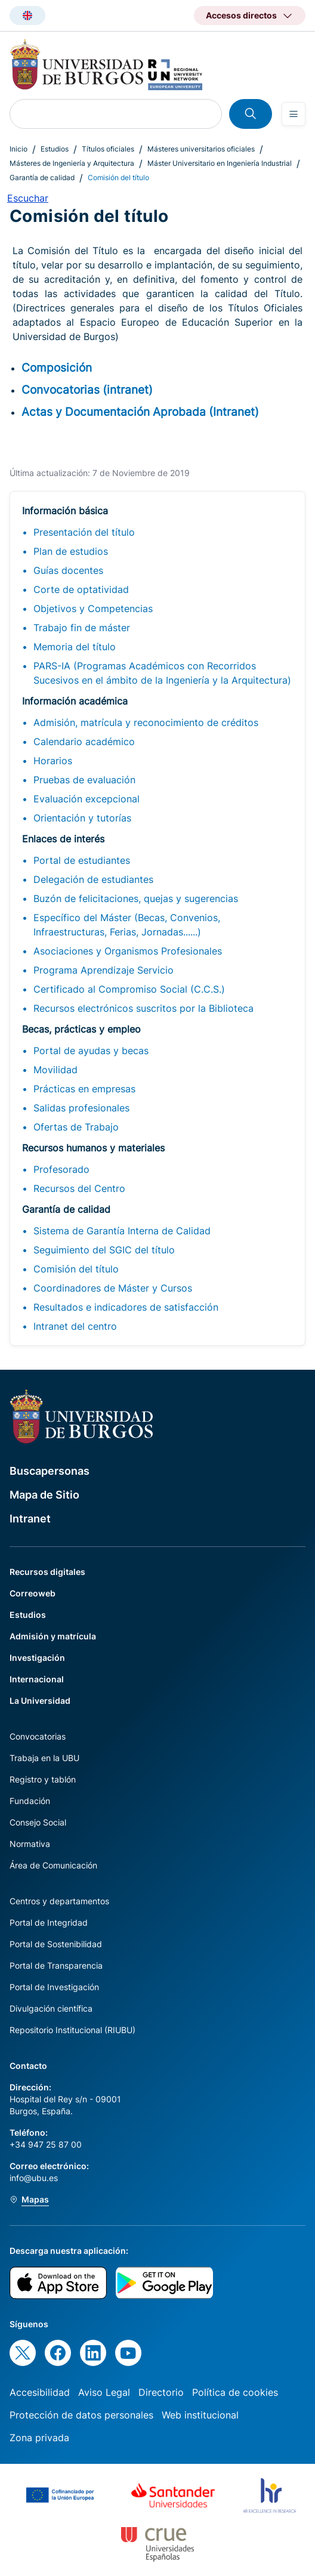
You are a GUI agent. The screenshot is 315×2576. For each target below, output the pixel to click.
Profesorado (61, 1169)
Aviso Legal (104, 2392)
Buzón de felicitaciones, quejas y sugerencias (135, 898)
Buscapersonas (49, 1471)
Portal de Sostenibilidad (56, 1944)
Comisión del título (76, 1269)
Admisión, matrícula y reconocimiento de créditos (145, 722)
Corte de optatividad (81, 589)
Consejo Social (38, 1822)
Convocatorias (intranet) (87, 389)
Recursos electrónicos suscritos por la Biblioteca (143, 1008)
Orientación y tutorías (82, 818)
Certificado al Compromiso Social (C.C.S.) (129, 989)
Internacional (37, 1679)
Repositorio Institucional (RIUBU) (72, 2030)
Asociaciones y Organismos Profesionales (127, 951)
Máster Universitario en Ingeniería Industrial (219, 163)
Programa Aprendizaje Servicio (103, 970)
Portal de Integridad (49, 1922)
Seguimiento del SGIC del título (104, 1250)
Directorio (161, 2392)
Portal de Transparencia (56, 1965)
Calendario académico (84, 742)
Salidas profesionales (81, 1108)
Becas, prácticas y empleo (81, 1029)
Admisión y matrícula (53, 1636)
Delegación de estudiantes (93, 879)
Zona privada (39, 2438)
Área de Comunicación (53, 1865)
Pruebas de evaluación (84, 780)
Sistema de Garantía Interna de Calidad (122, 1231)
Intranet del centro (75, 1326)
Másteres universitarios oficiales (201, 148)
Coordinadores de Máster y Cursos (112, 1288)
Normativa (30, 1844)
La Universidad (40, 1700)
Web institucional (200, 2415)
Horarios (52, 761)
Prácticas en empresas (84, 1089)
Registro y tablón (43, 1779)
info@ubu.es (34, 2178)
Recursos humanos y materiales (93, 1148)
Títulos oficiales (108, 148)
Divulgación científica (51, 2008)
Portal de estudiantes (81, 860)
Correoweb (32, 1593)
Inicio (18, 148)
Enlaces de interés (63, 839)
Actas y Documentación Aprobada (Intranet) (140, 411)
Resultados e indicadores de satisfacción (125, 1307)
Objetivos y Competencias (93, 608)
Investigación (37, 1658)
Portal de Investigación (54, 1987)
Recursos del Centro (79, 1188)
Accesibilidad (40, 2392)
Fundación (30, 1801)
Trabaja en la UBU (44, 1758)
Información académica (75, 701)
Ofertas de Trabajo (76, 1127)
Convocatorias (38, 1736)
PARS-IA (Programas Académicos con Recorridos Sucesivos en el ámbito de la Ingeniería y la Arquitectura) (162, 673)
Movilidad (55, 1070)
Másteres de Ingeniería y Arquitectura (72, 163)
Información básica (65, 511)
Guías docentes (68, 570)
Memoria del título (74, 647)
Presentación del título (84, 532)
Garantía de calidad (42, 177)
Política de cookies (235, 2392)
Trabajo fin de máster (81, 628)
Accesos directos (241, 15)
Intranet (30, 1518)
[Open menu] (293, 114)
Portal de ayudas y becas (91, 1051)
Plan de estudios (70, 551)
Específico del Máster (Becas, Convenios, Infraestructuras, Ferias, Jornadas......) (126, 925)
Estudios (55, 148)
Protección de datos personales (81, 2415)
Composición (56, 367)
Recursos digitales (47, 1572)
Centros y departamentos (59, 1901)
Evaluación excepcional (86, 799)
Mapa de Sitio (44, 1494)
